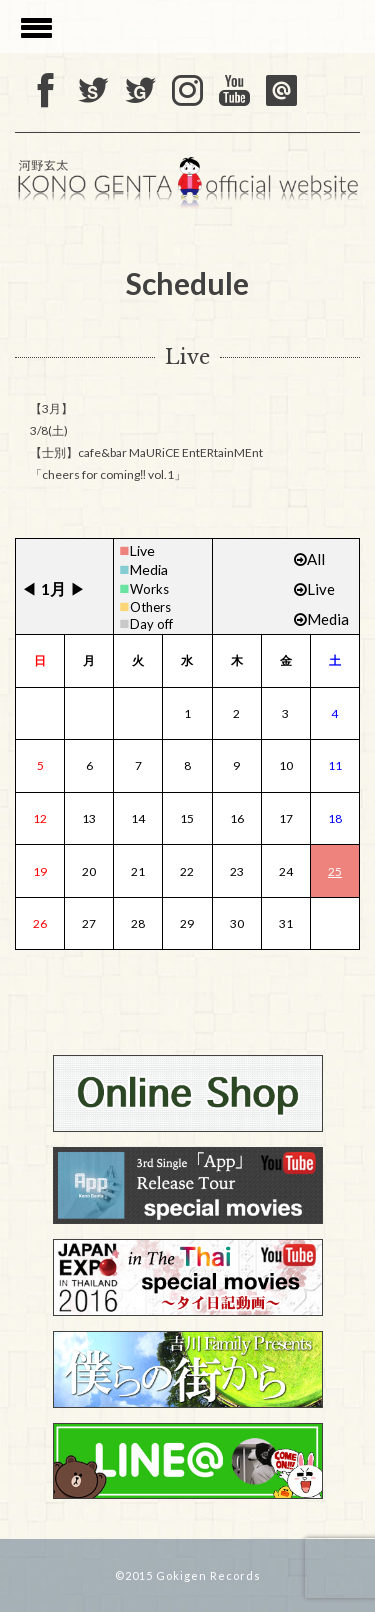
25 (335, 871)
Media (149, 569)
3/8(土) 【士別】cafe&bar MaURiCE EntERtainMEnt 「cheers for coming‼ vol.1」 (146, 452)
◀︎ (29, 588)
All (309, 559)
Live (142, 550)
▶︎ (78, 588)
